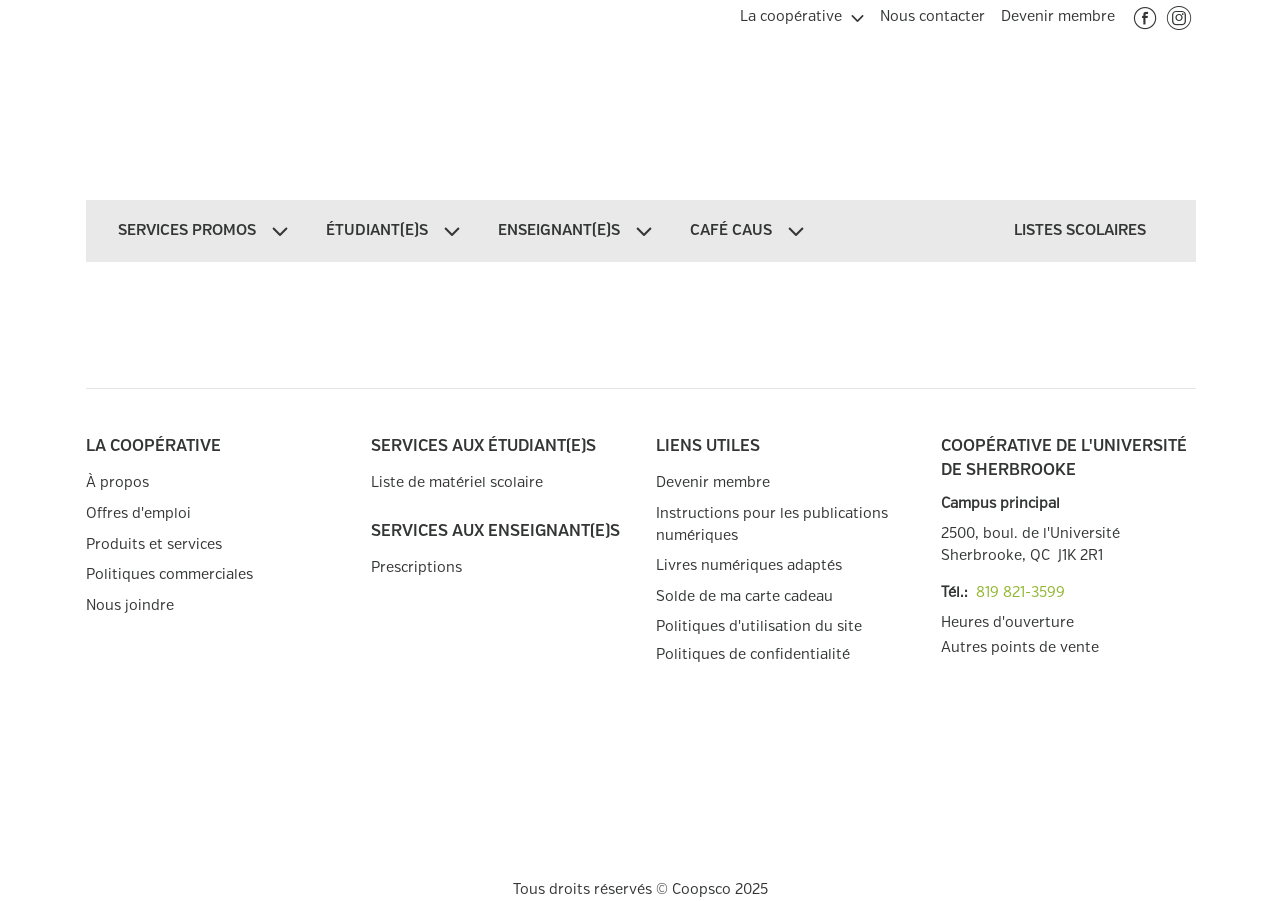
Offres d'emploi (138, 513)
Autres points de (1020, 648)
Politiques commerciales (169, 574)
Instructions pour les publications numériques (772, 524)
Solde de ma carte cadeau (744, 596)
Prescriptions (416, 567)
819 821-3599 (1020, 592)
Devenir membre (713, 482)
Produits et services (154, 544)
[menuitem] (802, 14)
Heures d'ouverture (1007, 622)
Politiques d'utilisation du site (759, 626)
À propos (117, 482)
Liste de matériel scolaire (457, 482)
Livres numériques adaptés (749, 565)
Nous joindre (130, 605)
